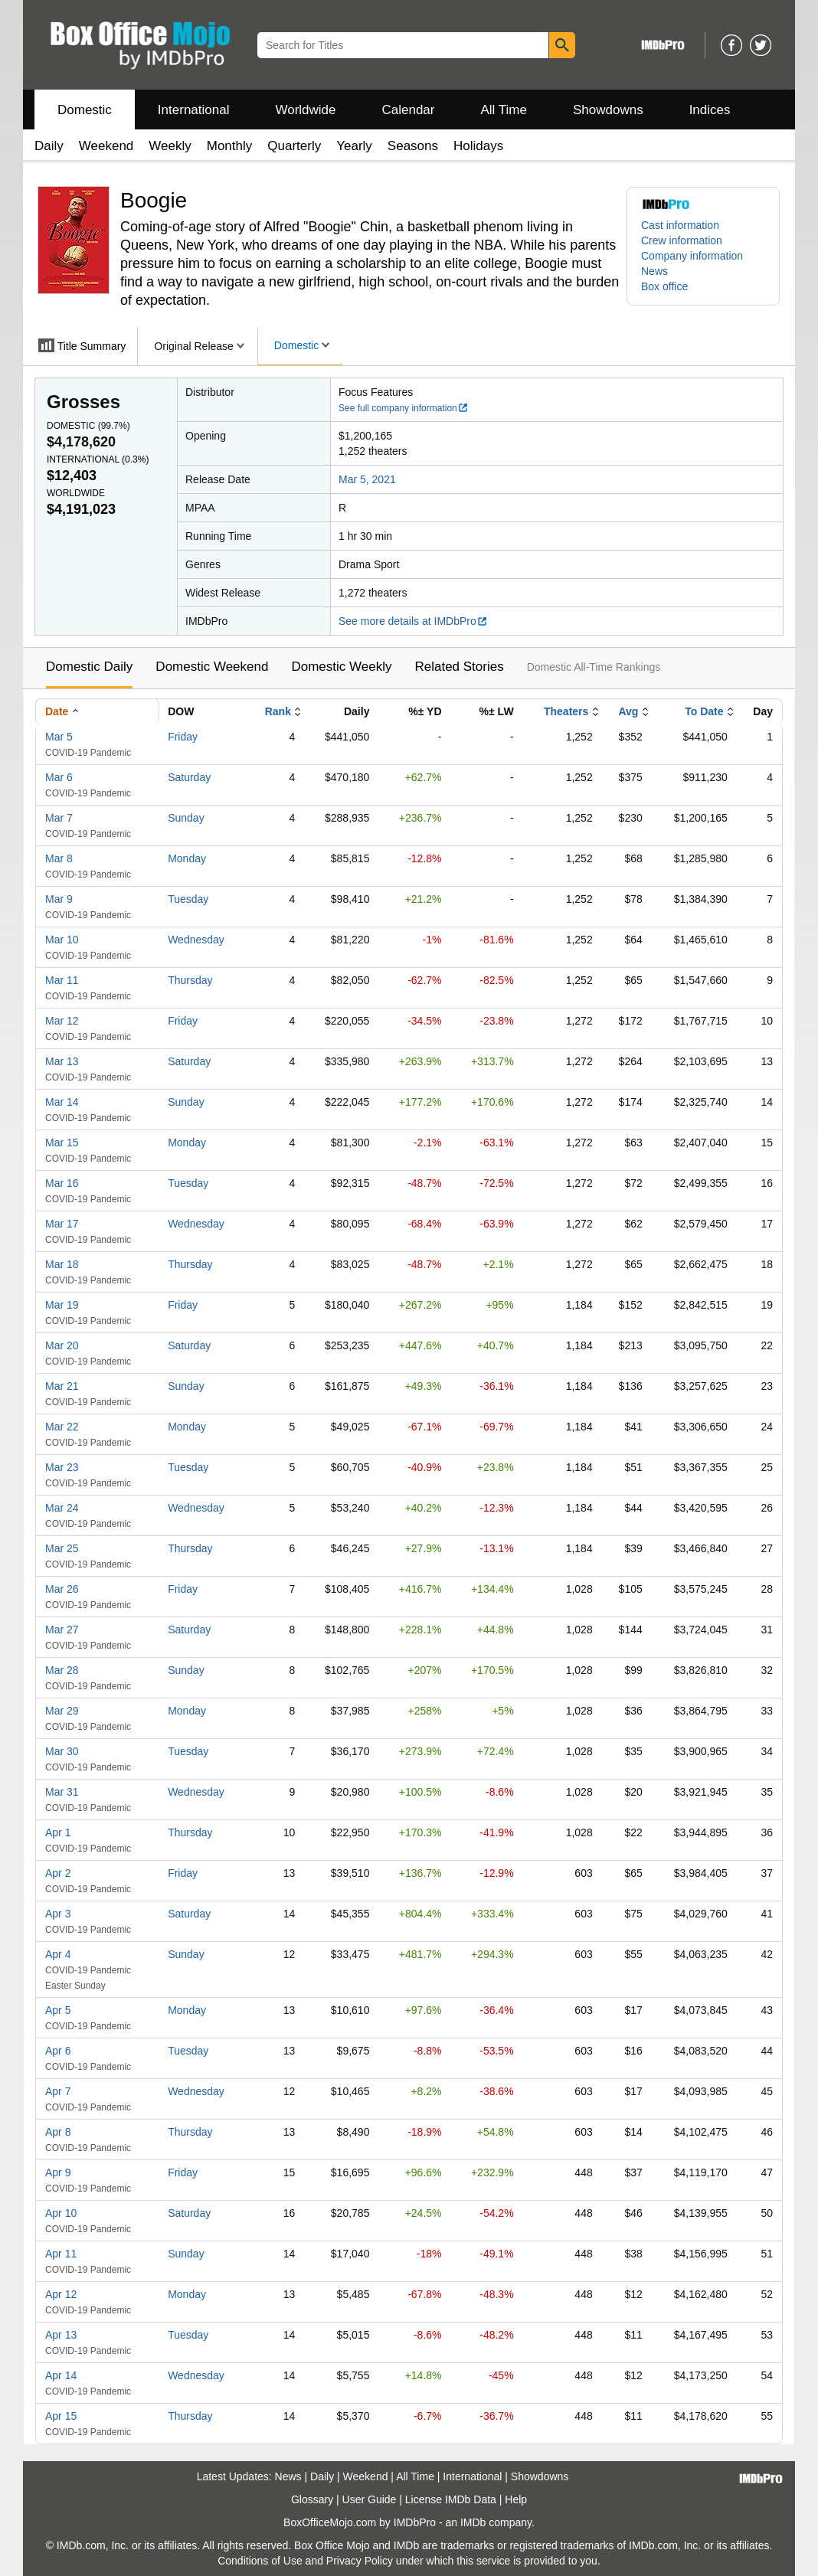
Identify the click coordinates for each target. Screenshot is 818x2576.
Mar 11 (62, 980)
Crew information (681, 240)
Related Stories (458, 666)
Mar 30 (62, 1751)
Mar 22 (62, 1426)
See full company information (404, 408)
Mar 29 (62, 1711)
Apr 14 (61, 2375)
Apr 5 (57, 2010)
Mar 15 (62, 1142)
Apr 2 (57, 1873)
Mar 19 (62, 1305)
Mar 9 (59, 899)
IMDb (473, 2522)
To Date (704, 711)
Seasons (413, 146)
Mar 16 (62, 1183)
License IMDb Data (450, 2499)
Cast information (680, 225)
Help (516, 2499)
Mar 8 (59, 858)
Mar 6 (59, 777)
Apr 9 (57, 2172)
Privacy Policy (359, 2561)
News (654, 271)
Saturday (189, 777)
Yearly (354, 146)
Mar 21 (62, 1386)
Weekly (170, 146)
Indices (710, 110)
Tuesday (188, 899)
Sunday (186, 818)
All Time (504, 110)
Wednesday (196, 939)
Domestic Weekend (211, 666)
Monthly (230, 146)
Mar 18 (62, 1264)
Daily (49, 146)
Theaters (566, 711)
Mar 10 (62, 939)
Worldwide (305, 110)
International (194, 110)
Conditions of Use (260, 2561)
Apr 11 (61, 2253)
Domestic (84, 110)
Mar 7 (59, 818)
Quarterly (294, 146)
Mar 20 (62, 1345)
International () (98, 459)
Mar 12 (62, 1021)
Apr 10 (61, 2213)
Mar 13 (62, 1061)
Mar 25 (62, 1548)
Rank (278, 711)
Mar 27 (62, 1629)
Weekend (106, 146)
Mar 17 (62, 1224)
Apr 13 (61, 2335)
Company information (692, 256)
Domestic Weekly (341, 666)
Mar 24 (62, 1508)
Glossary (312, 2499)
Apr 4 (57, 1954)
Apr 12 (61, 2294)
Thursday (190, 980)
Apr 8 (57, 2132)
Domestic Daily (89, 666)
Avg (628, 711)
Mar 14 (62, 1102)
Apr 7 (57, 2091)
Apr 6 (57, 2051)
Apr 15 (61, 2416)
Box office (664, 286)
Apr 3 (57, 1913)
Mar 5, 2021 (367, 479)
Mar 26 (62, 1589)
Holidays (478, 146)
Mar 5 (59, 737)
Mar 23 (62, 1467)
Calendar (408, 110)
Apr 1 (57, 1832)
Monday (187, 858)
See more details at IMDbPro (413, 621)
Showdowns (608, 110)
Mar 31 (62, 1792)
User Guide (369, 2499)
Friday (183, 737)
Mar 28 (62, 1670)
